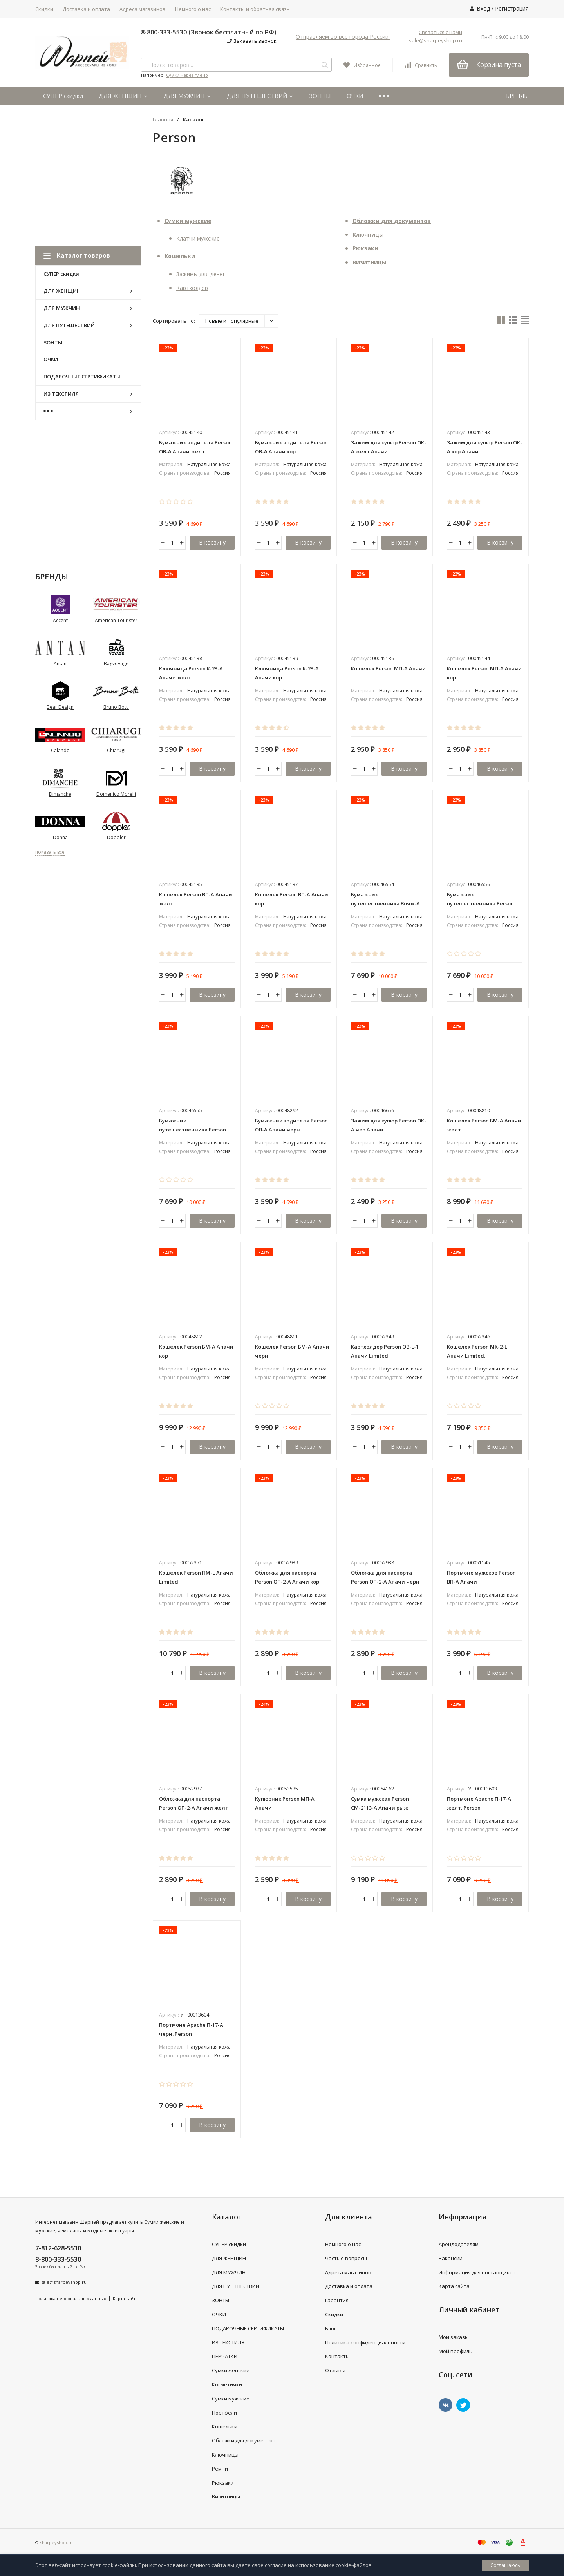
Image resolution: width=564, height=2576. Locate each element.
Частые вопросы (346, 2258)
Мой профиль (455, 2351)
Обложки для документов (391, 220)
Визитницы (369, 262)
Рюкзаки (365, 248)
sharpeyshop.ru (56, 2542)
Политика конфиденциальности (365, 2342)
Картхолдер (192, 287)
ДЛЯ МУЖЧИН (187, 96)
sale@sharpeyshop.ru (435, 40)
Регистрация (512, 8)
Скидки (44, 9)
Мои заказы (454, 2337)
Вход (483, 8)
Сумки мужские (188, 220)
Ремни (220, 2468)
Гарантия (337, 2300)
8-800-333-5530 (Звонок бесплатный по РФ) (209, 32)
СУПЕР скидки (63, 96)
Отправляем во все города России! (343, 36)
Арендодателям (459, 2244)
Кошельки (179, 256)
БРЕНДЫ (517, 96)
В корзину (212, 542)
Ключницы (368, 234)
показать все (50, 852)
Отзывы (335, 2370)
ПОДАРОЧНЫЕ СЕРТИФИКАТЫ (248, 2328)
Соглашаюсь (505, 2565)
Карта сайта (125, 2298)
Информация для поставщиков (477, 2272)
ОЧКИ (355, 96)
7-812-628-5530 (58, 2248)
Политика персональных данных (70, 2298)
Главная (163, 119)
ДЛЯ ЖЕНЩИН (123, 96)
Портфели (224, 2412)
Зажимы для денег (200, 274)
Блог (330, 2328)
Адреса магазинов (142, 9)
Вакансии (451, 2258)
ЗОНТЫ (320, 96)
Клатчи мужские (198, 238)
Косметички (227, 2384)
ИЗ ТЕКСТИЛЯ (228, 2342)
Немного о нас (193, 9)
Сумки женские (230, 2370)
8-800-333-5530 (58, 2259)
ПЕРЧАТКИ (224, 2356)
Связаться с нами (440, 32)
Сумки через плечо (187, 75)
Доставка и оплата (86, 9)
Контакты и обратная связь (255, 9)
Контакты (337, 2356)
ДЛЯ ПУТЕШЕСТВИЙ (260, 96)
